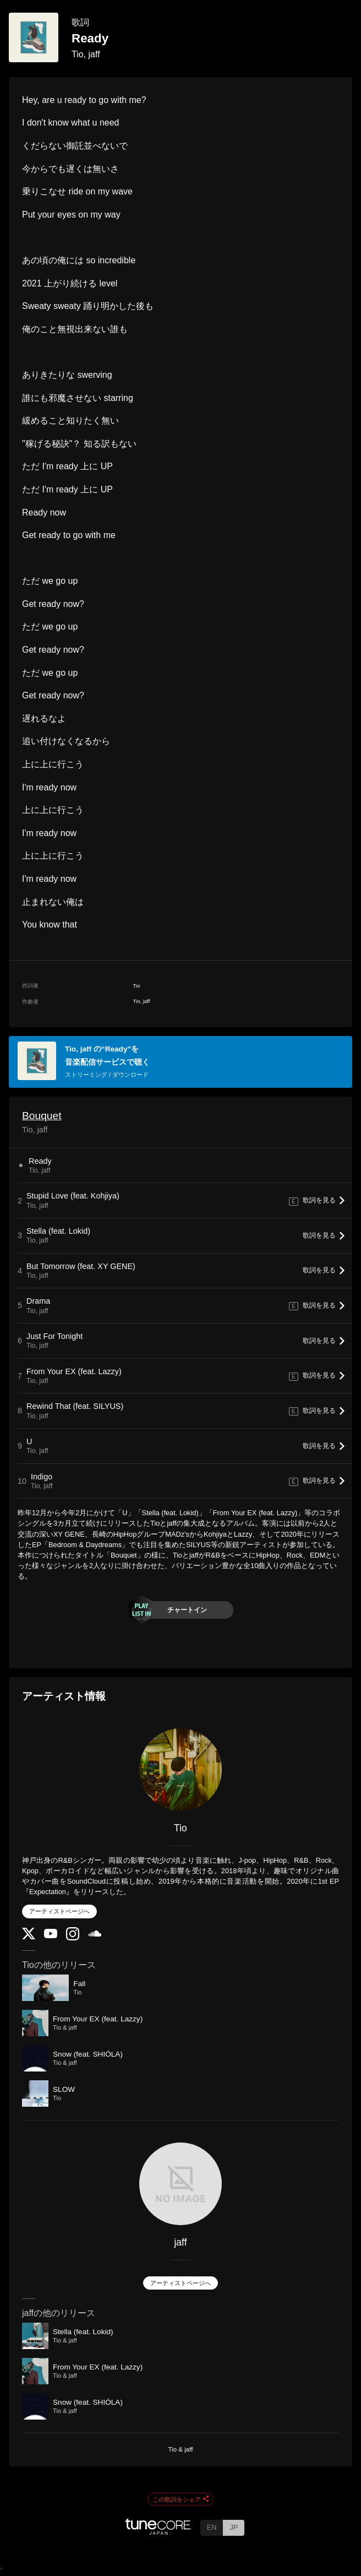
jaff (180, 2242)
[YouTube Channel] (50, 1936)
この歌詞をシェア (180, 2499)
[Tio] (180, 1769)
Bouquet (42, 1115)
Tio (180, 1828)
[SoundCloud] (94, 1934)
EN (212, 2527)
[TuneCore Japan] (158, 2531)
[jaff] (180, 2184)
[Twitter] (28, 1937)
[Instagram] (72, 1938)
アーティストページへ (59, 1911)
